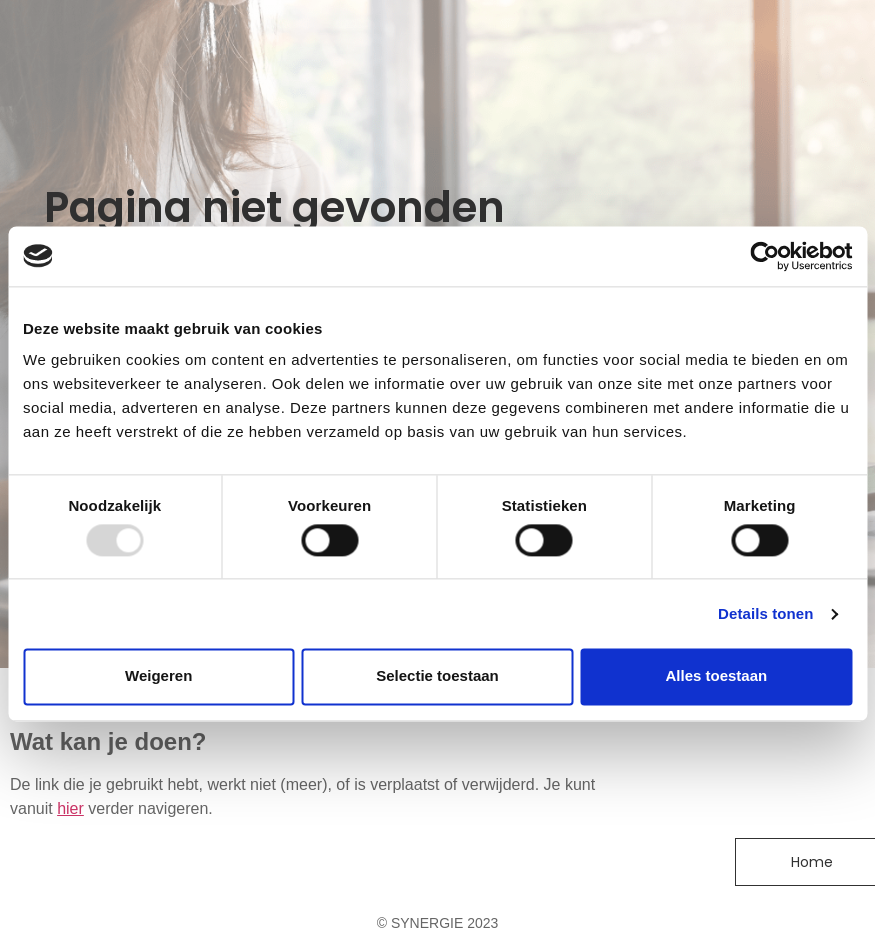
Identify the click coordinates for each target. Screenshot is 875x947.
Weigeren (158, 676)
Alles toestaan (716, 676)
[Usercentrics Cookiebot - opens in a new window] (764, 256)
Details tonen (765, 613)
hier (70, 808)
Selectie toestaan (437, 676)
